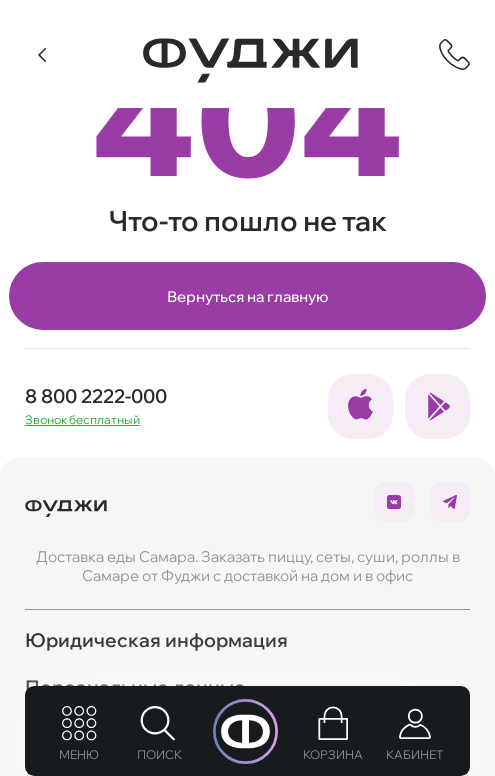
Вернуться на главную (248, 296)
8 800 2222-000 (96, 396)
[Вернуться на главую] (66, 502)
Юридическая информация (156, 640)
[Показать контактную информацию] (454, 54)
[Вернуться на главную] (250, 60)
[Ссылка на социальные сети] (360, 406)
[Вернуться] (43, 54)
